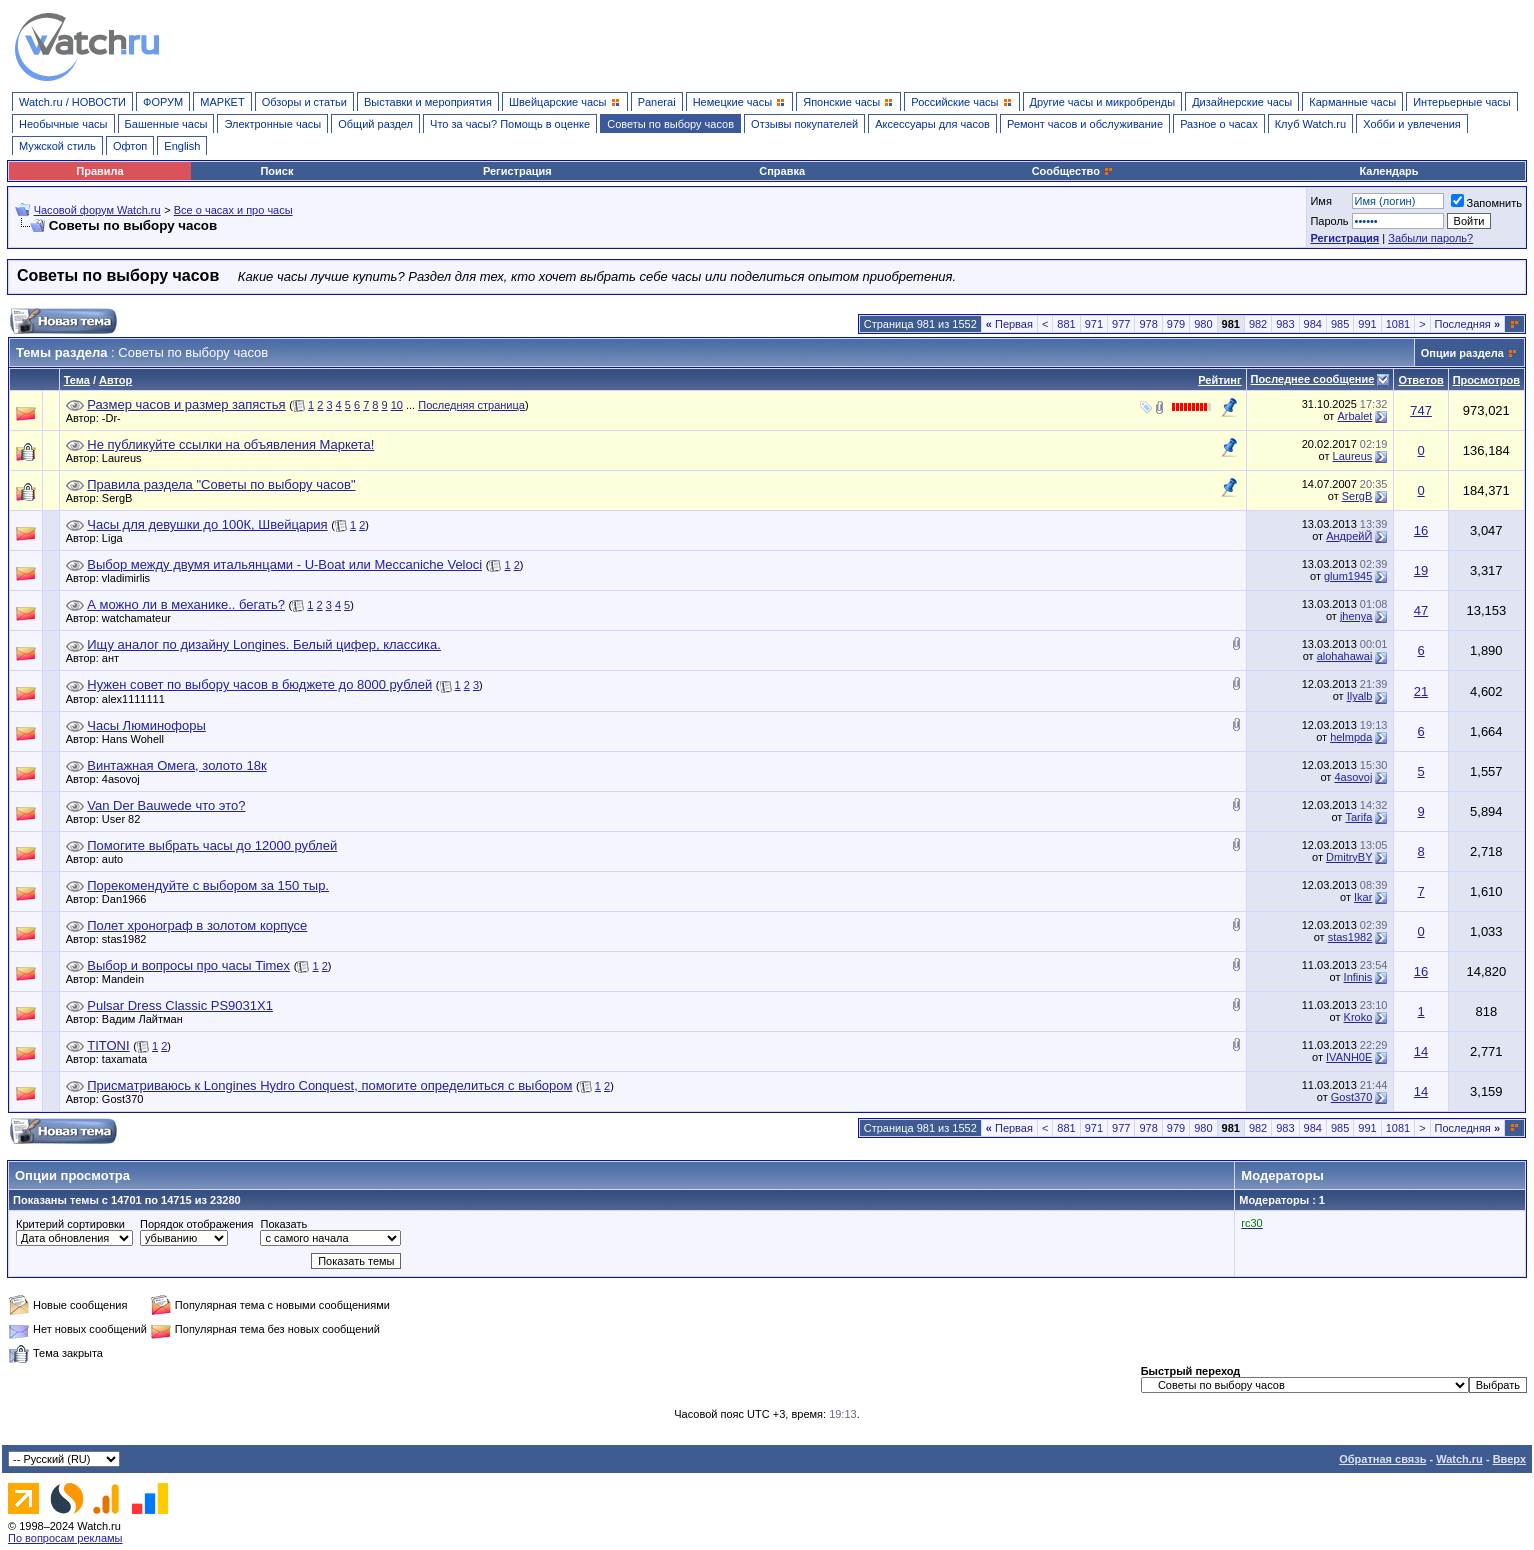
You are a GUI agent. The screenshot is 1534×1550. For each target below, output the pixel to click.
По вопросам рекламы (65, 1538)
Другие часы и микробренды (1102, 102)
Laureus (127, 458)
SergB (122, 498)
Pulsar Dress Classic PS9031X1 (180, 1005)
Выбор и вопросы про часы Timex (188, 965)
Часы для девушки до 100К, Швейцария (207, 524)
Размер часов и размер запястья (186, 404)
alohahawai (1345, 656)
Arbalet (1354, 416)
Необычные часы (63, 124)
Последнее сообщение (1313, 379)
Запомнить (1486, 203)
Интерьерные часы (1462, 102)
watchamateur (141, 618)
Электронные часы (272, 124)
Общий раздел (375, 124)
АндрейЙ (1349, 536)
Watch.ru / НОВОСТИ (72, 102)
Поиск (276, 171)
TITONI (108, 1045)
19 (1421, 570)
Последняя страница (471, 405)
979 (1176, 324)
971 (1094, 324)
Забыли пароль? (1430, 238)
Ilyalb (1360, 696)
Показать (283, 1224)
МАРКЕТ (222, 102)
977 (1121, 324)
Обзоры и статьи (304, 102)
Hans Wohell (138, 739)
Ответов (1420, 380)
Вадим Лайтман (147, 1019)
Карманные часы (1352, 102)
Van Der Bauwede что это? (166, 805)
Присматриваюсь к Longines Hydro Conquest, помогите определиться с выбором (329, 1085)
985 (1340, 324)
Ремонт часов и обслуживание (1085, 124)
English (182, 146)
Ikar (1363, 897)
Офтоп (130, 146)
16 (1421, 530)
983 (1285, 324)
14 (1421, 1051)
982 (1258, 324)
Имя (1320, 201)
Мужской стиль (57, 146)
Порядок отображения (196, 1224)
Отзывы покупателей (804, 124)
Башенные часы (166, 124)
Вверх (1509, 1459)
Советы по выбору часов (670, 124)
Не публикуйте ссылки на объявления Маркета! (230, 444)
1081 (1398, 324)
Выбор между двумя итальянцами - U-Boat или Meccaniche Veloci (284, 564)
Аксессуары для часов (932, 124)
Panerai (657, 102)
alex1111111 (138, 699)
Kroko (1358, 1017)
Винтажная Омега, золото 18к (176, 765)
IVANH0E (1349, 1057)
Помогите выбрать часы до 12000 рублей (212, 845)
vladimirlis (131, 578)
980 (1203, 324)
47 (1421, 610)
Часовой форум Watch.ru (97, 210)
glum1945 (1348, 576)
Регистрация (517, 171)
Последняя (1467, 324)
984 (1313, 324)
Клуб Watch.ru (1310, 124)
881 (1066, 324)
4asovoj (126, 779)
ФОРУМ (163, 102)
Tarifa (1358, 817)
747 (1421, 410)
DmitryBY (1349, 857)
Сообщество (1073, 171)
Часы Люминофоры (146, 725)
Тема (77, 380)
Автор (115, 380)
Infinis (1358, 977)
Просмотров (1486, 380)
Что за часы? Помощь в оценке (510, 124)
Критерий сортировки (70, 1224)
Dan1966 (129, 899)
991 (1367, 324)
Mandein (128, 979)
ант (115, 658)
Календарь (1388, 171)
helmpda (1351, 737)
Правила (99, 171)
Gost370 (128, 1099)
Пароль (1329, 221)
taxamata (129, 1059)
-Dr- (116, 418)
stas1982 (129, 939)
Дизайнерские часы (1242, 102)
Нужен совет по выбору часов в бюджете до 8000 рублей (259, 684)
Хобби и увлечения (1412, 124)
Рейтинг (1219, 380)
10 (397, 405)
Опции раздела (1462, 353)
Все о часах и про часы (233, 210)
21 (1421, 691)
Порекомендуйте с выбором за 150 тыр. (208, 885)
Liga (117, 538)
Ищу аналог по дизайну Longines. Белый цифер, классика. (264, 644)
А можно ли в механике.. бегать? (186, 604)
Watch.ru (1459, 1459)
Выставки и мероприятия (428, 102)
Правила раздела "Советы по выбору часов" (221, 484)
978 (1148, 324)
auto (117, 859)
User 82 (126, 819)
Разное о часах (1219, 124)
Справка (782, 171)
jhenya (1356, 616)
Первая (1009, 324)
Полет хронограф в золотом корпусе (197, 925)
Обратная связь (1382, 1459)
